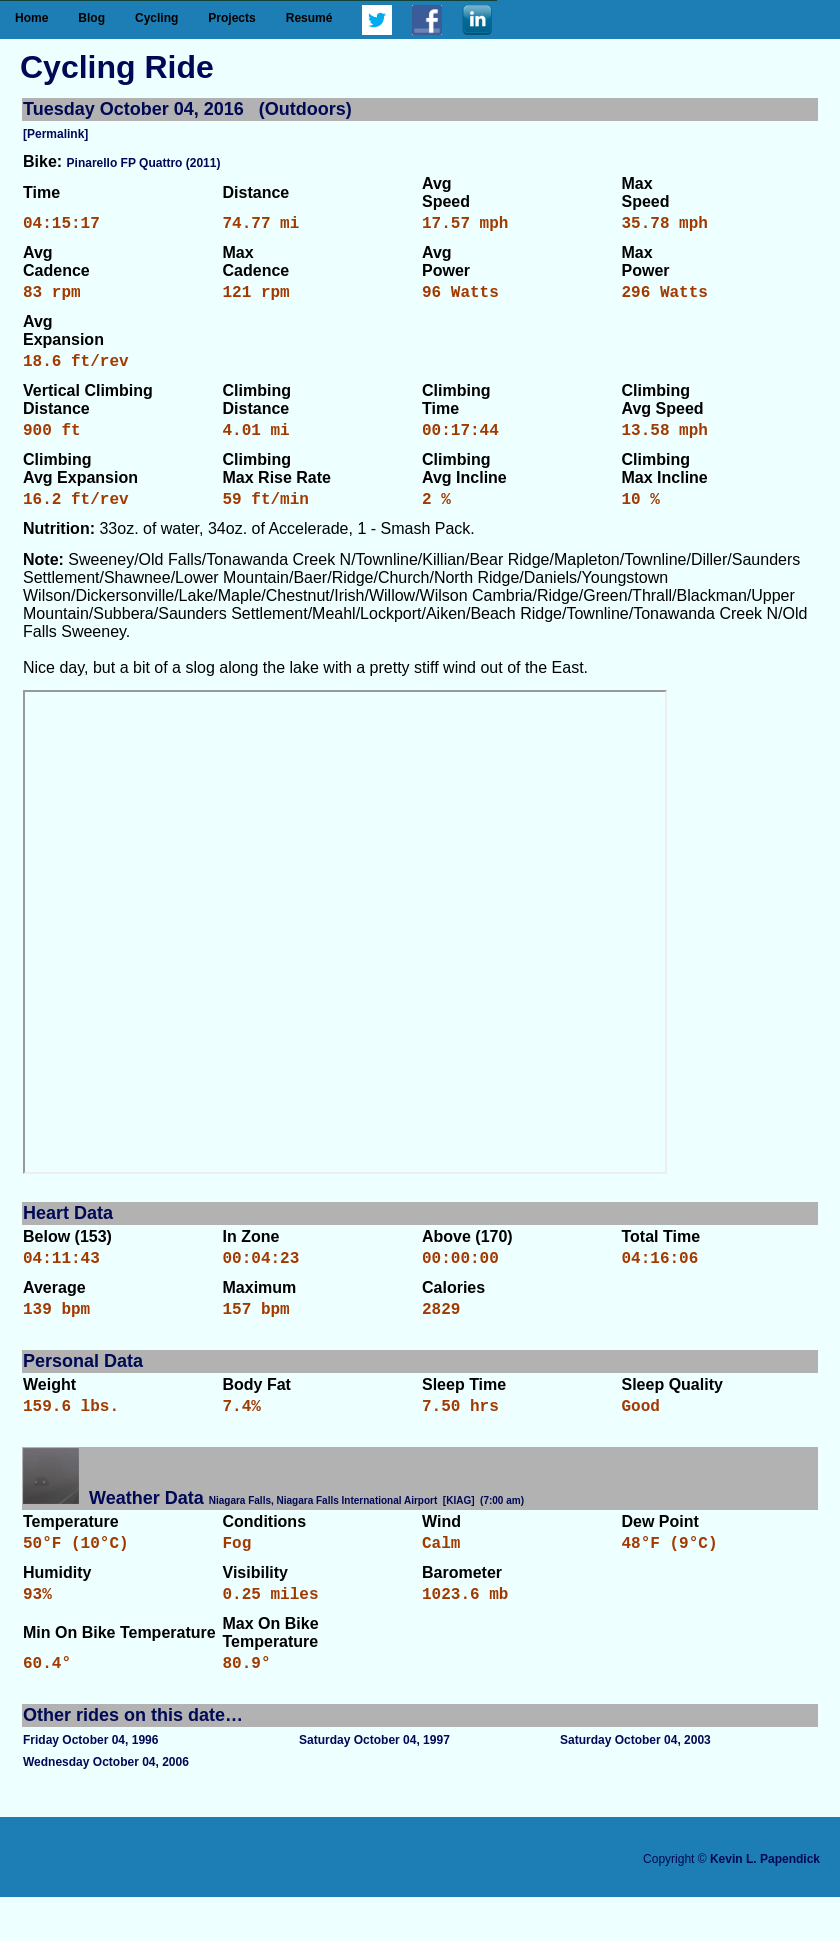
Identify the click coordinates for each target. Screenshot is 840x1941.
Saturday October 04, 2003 (635, 1784)
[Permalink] (55, 134)
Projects (231, 18)
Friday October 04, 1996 (90, 1784)
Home (31, 18)
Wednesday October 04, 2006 (106, 1806)
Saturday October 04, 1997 (374, 1784)
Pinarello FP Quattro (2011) (144, 163)
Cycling (156, 18)
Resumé (309, 18)
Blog (91, 18)
